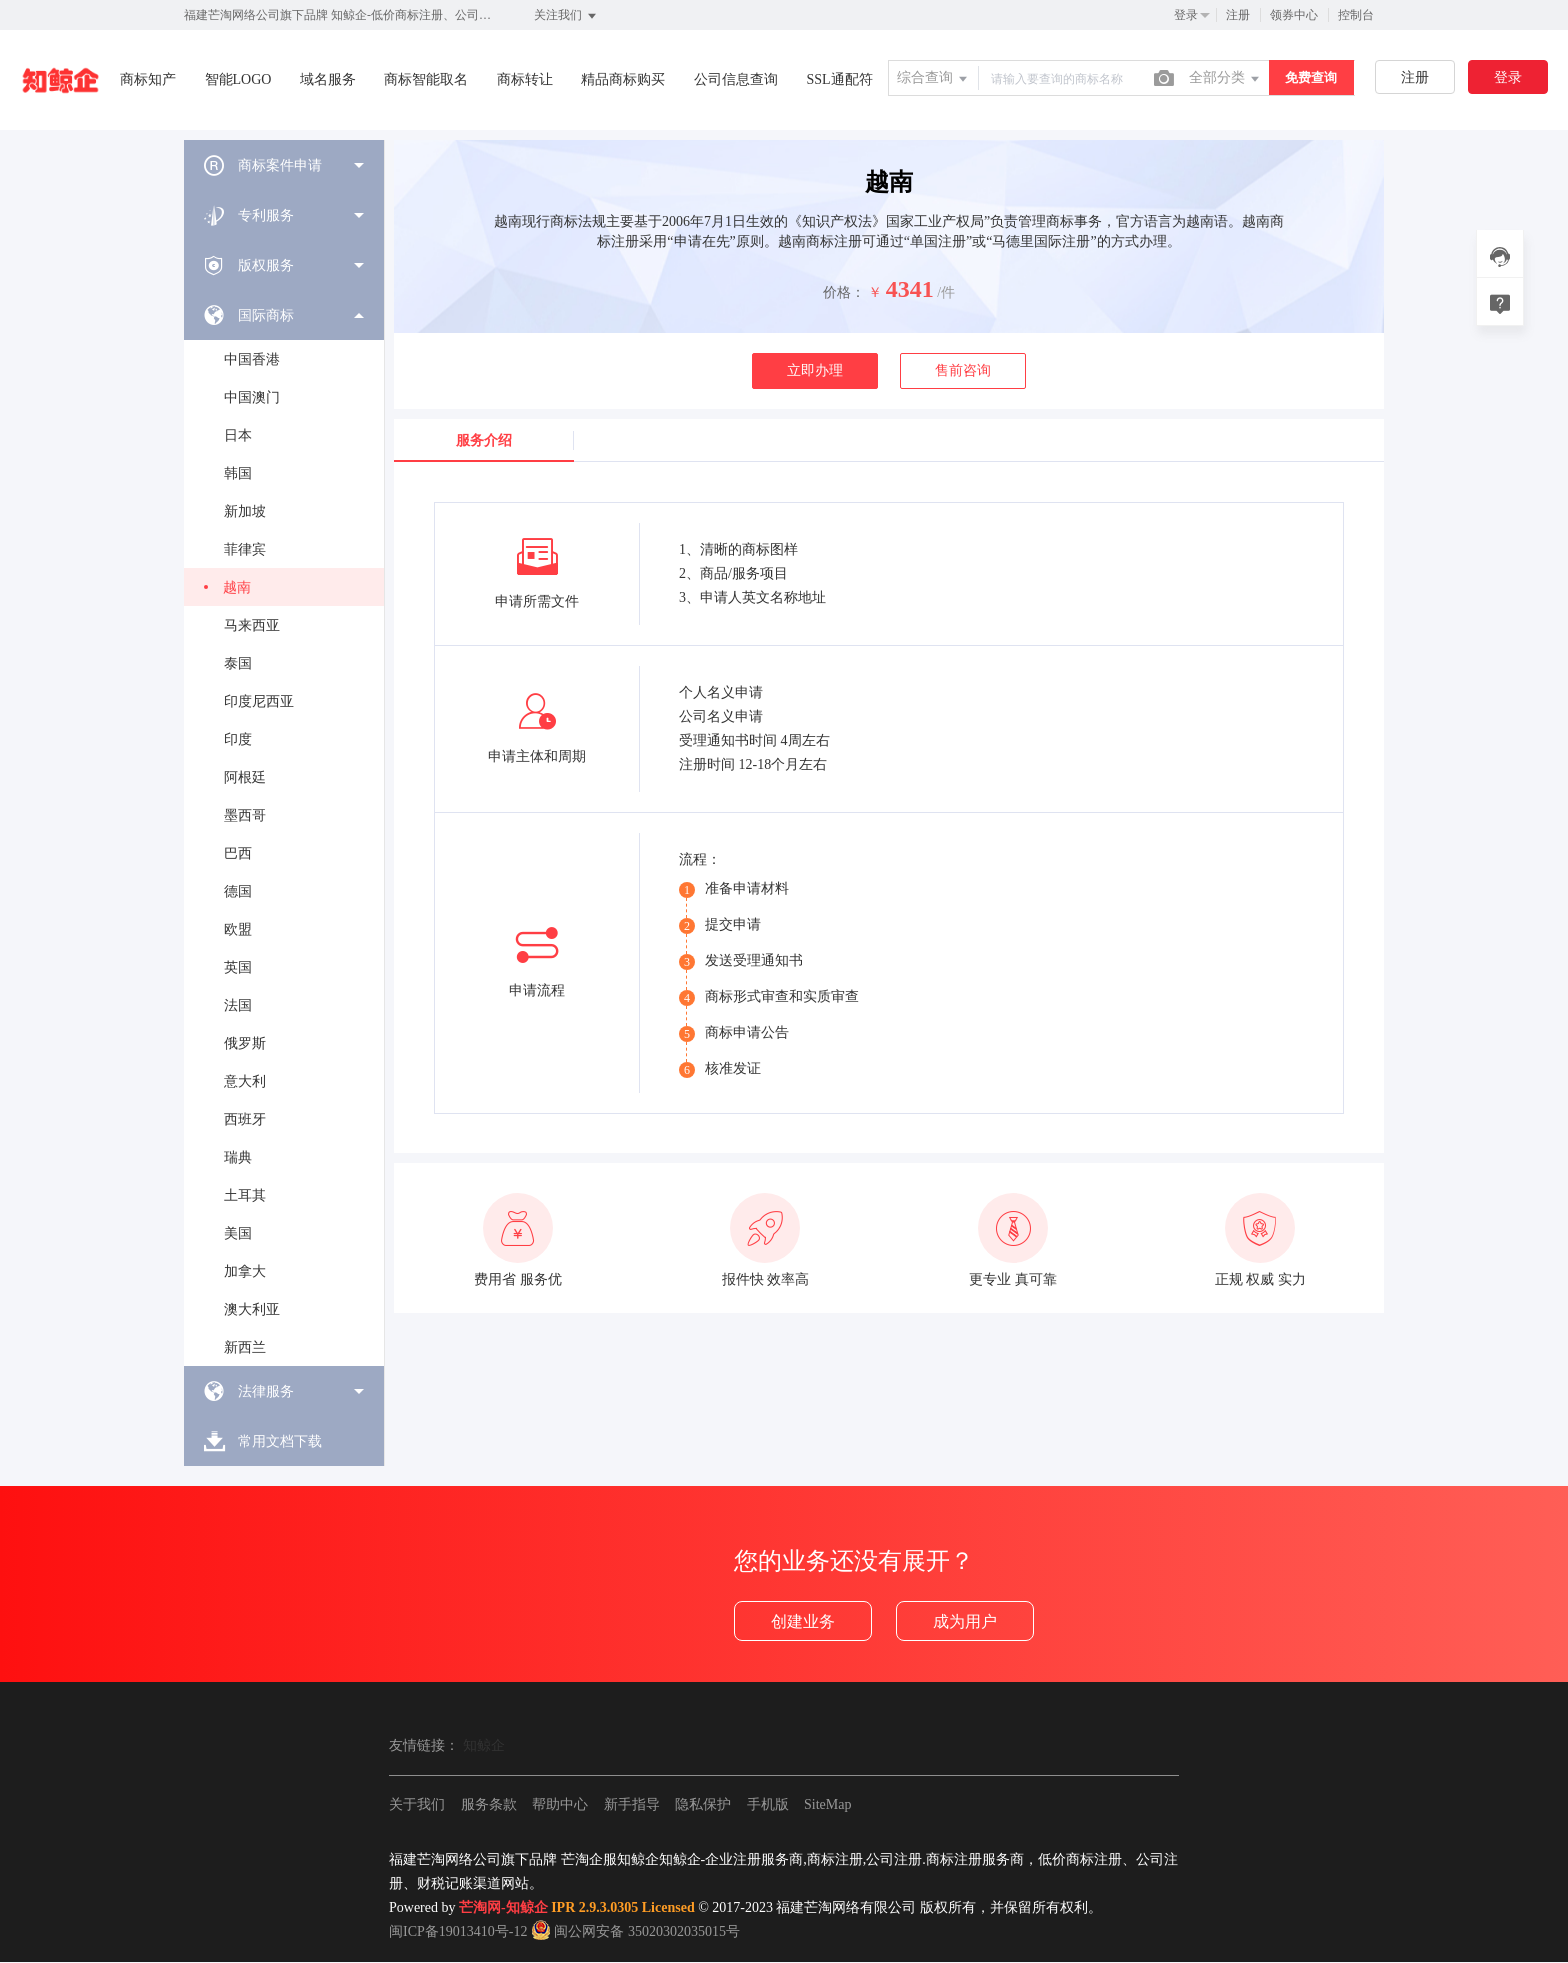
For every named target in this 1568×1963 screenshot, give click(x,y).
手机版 (768, 1804)
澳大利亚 (252, 1309)
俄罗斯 (245, 1043)
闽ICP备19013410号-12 (458, 1931)
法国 (238, 1005)
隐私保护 (703, 1804)
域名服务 (328, 79)
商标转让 (525, 79)
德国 (238, 891)
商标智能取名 (426, 79)
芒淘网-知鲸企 (503, 1907)
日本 (238, 435)
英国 (238, 967)
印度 (238, 739)
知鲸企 (484, 1745)
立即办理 (815, 370)
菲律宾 (245, 549)
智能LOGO (238, 79)
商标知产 (148, 79)
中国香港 (252, 359)
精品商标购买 (623, 79)
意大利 (245, 1081)
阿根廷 (245, 777)
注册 (1238, 15)
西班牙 (245, 1119)
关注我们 (566, 16)
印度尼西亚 (259, 701)
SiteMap (827, 1804)
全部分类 (1226, 79)
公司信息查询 (736, 79)
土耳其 (245, 1195)
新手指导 (632, 1804)
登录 (1186, 15)
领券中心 (1294, 15)
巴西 (238, 853)
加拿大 (245, 1271)
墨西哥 (245, 815)
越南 (237, 587)
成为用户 (965, 1621)
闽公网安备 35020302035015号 (635, 1931)
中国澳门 (252, 397)
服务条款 (489, 1804)
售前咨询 (963, 370)
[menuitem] (284, 165)
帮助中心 (560, 1804)
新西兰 (245, 1347)
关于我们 (417, 1804)
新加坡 (245, 511)
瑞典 (238, 1157)
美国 (238, 1233)
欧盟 (238, 929)
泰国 (238, 663)
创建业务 (803, 1621)
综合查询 (934, 79)
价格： (844, 292)
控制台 (1356, 15)
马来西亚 (252, 625)
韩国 (238, 473)
